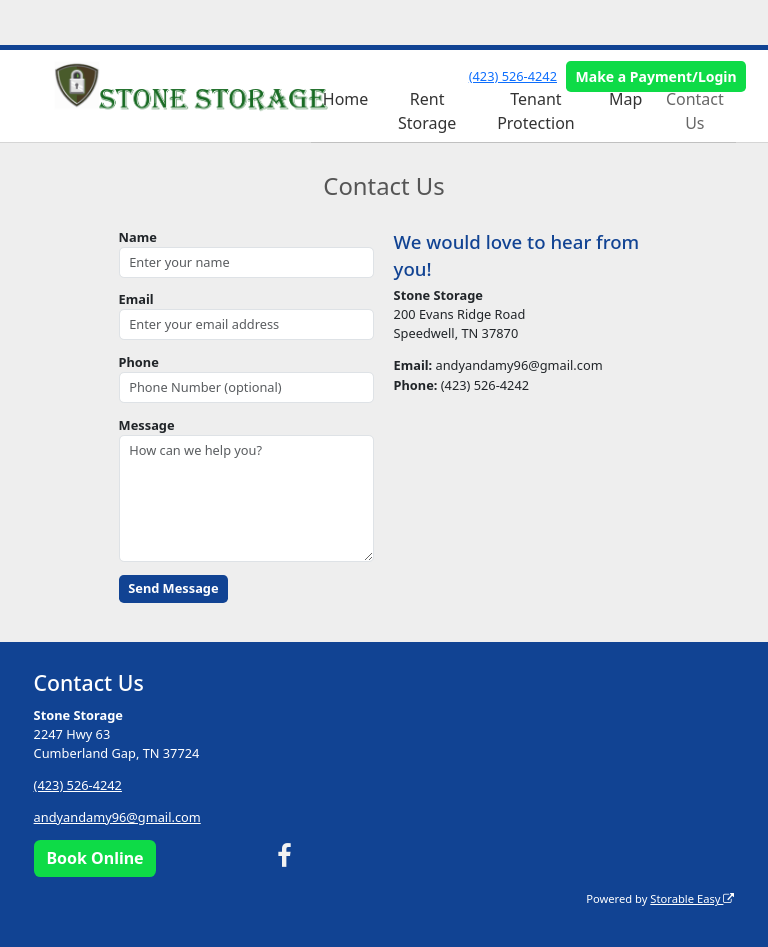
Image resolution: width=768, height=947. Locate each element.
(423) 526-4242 (513, 76)
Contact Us (695, 111)
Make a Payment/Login (656, 76)
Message (147, 425)
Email (136, 299)
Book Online (94, 858)
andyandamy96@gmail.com (117, 817)
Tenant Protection (536, 111)
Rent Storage (427, 111)
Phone (139, 362)
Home (346, 99)
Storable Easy (692, 898)
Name (138, 237)
